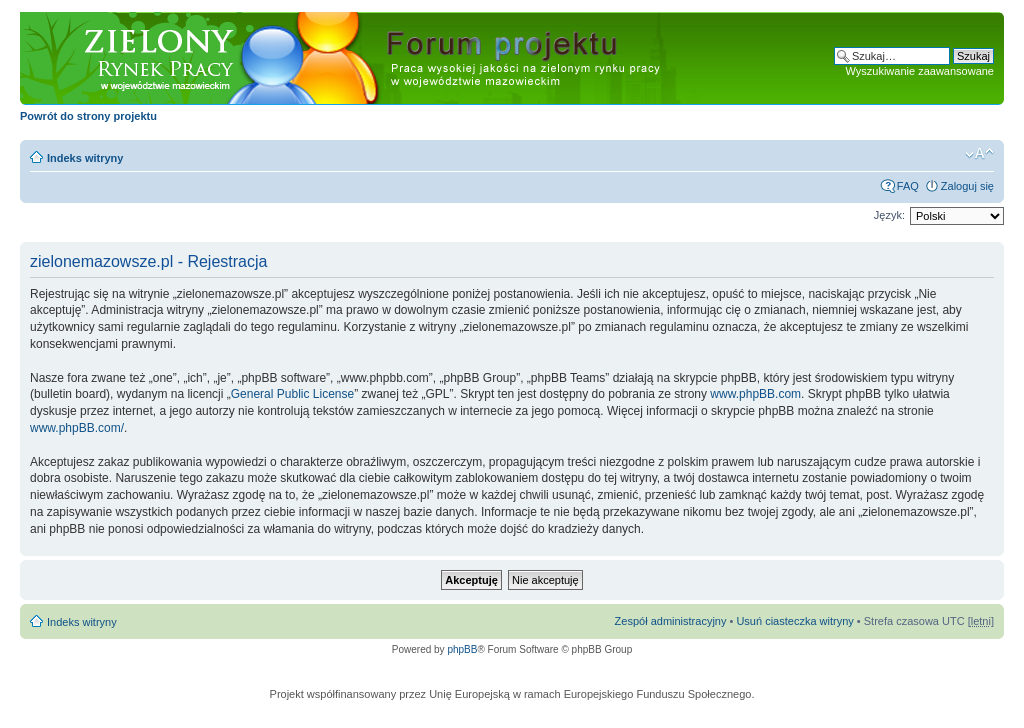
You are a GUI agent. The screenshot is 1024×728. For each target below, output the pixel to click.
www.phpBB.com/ (77, 428)
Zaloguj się (967, 186)
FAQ (908, 186)
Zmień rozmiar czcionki (979, 154)
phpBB (462, 649)
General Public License (292, 394)
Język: (889, 215)
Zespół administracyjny (671, 621)
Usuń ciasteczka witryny (794, 621)
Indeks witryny (85, 158)
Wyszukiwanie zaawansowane (920, 71)
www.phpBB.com (755, 394)
